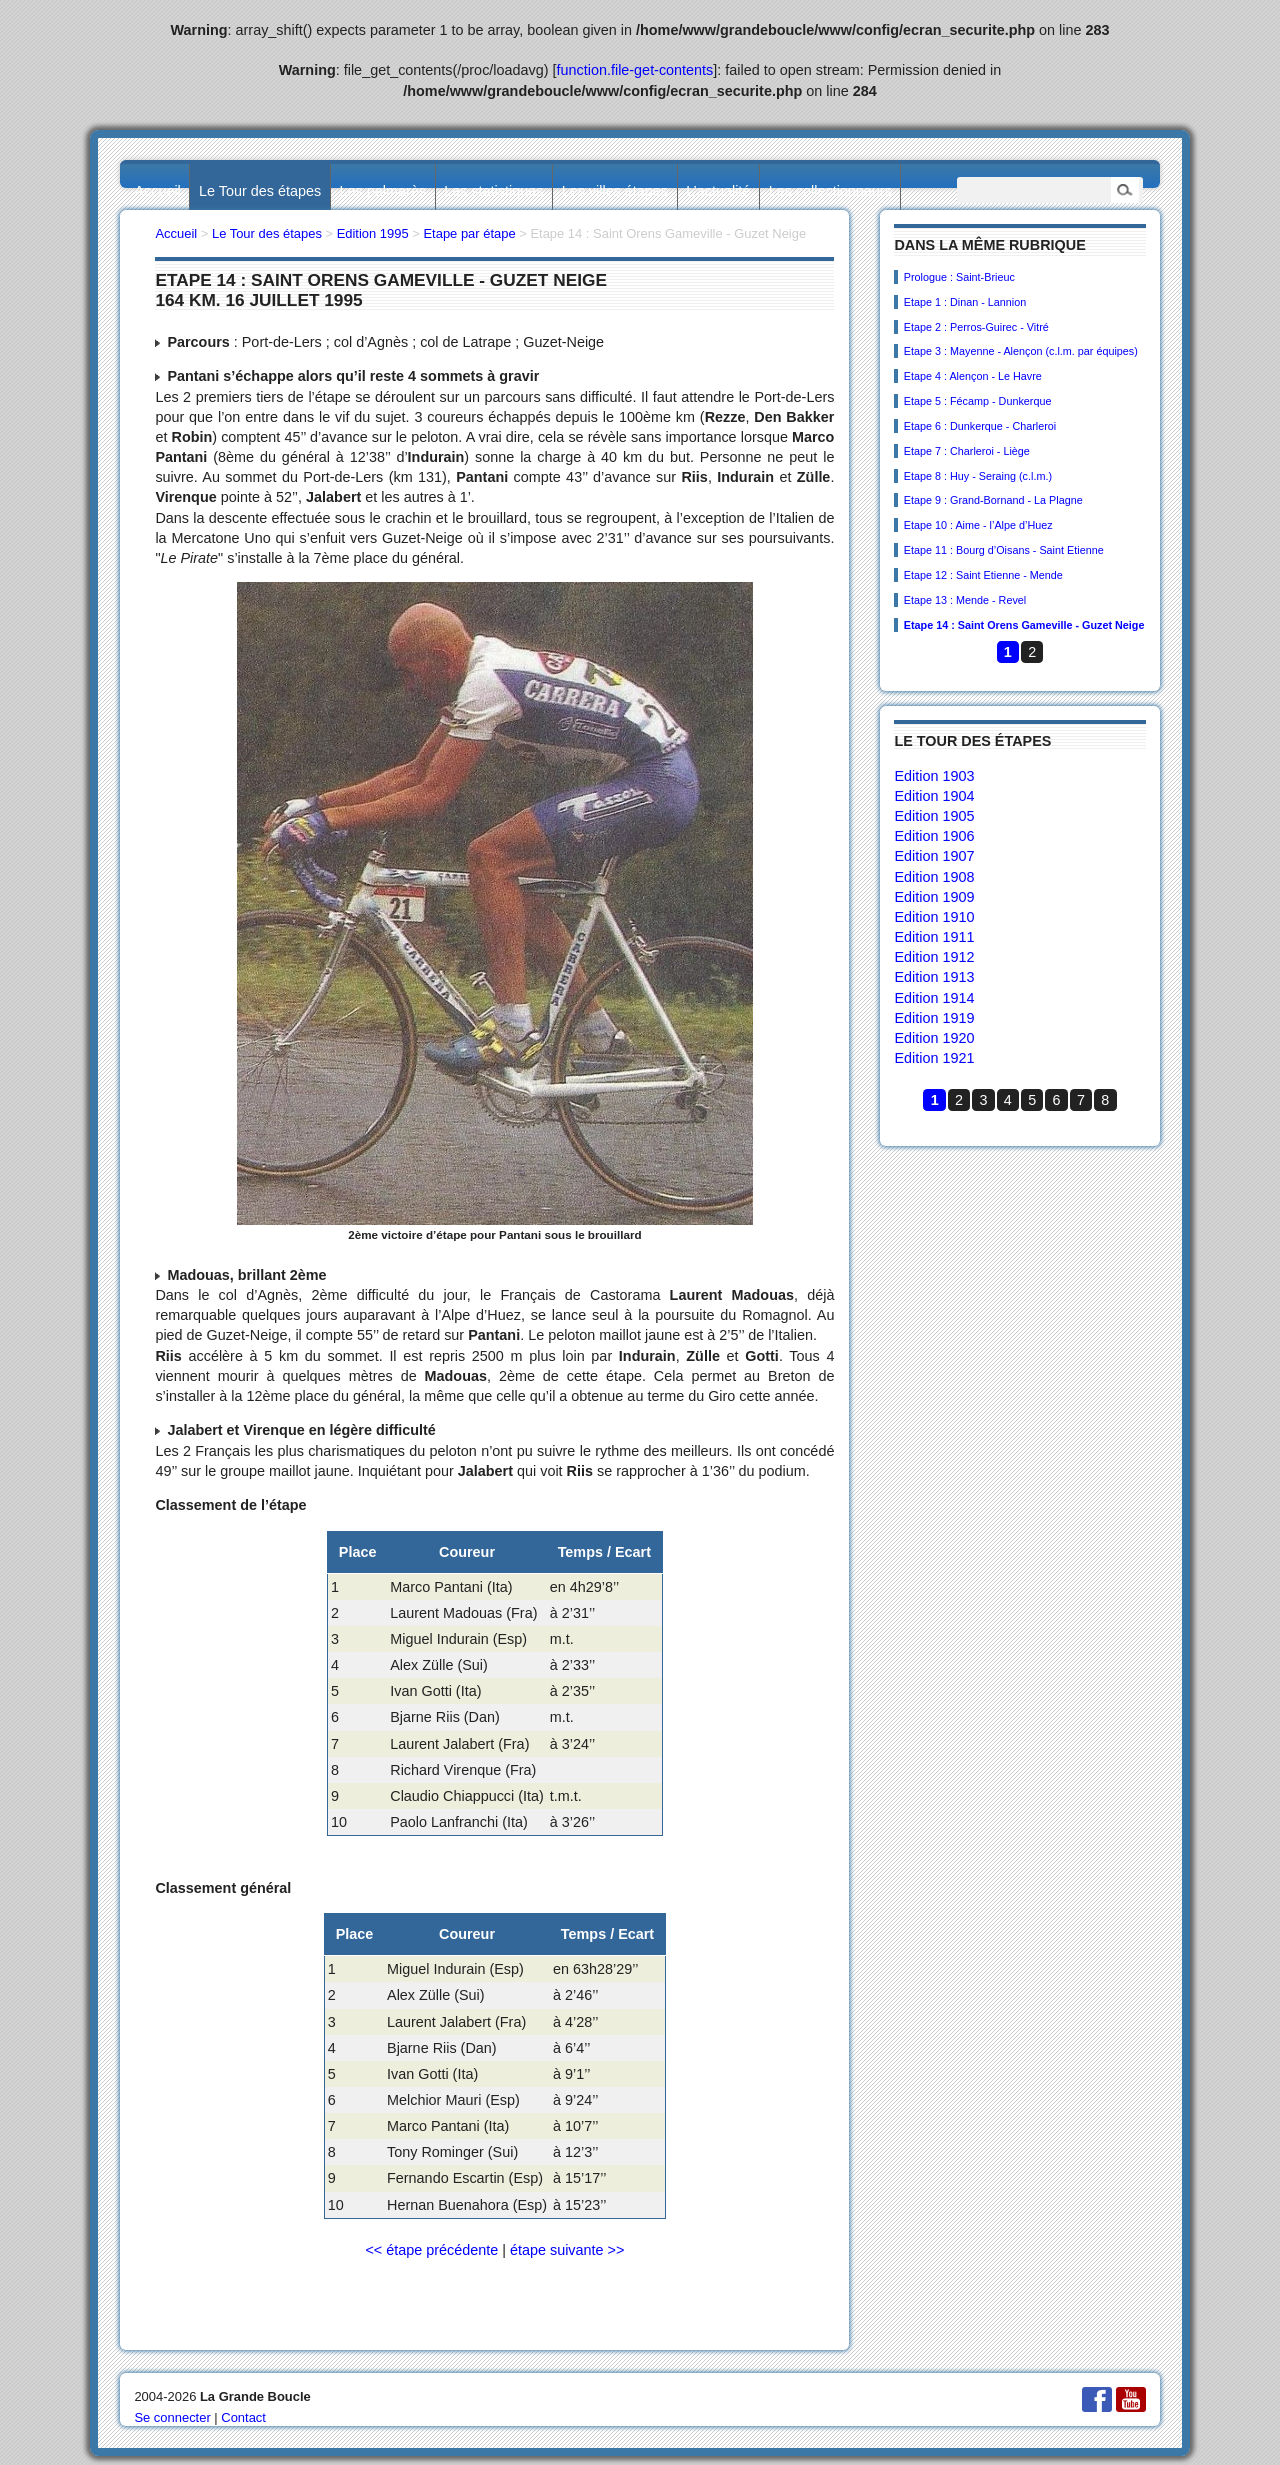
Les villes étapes (615, 191)
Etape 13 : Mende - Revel (965, 600)
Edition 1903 (934, 776)
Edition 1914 (934, 998)
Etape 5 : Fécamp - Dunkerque (978, 401)
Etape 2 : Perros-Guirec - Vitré (976, 327)
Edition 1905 (934, 816)
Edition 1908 (934, 877)
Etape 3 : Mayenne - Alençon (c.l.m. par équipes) (1021, 351)
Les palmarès (383, 191)
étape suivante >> (567, 2250)
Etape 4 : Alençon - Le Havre (973, 376)
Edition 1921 (934, 1058)
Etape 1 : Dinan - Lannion (965, 302)
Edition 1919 (934, 1018)
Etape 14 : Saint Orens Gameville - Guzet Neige (1024, 625)
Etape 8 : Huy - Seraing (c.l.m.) (978, 476)
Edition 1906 (934, 836)
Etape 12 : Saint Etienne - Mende (983, 575)
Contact (243, 2417)
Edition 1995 (373, 233)
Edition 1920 (934, 1038)
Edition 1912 (934, 957)
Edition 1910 (934, 917)
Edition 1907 (934, 856)
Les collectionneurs (830, 191)
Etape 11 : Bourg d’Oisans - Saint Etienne (1004, 550)
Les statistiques (493, 191)
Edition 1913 (934, 977)
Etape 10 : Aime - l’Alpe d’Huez (978, 525)
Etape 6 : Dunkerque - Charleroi (980, 426)
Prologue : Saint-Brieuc (959, 277)
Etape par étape (469, 233)
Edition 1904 (934, 796)
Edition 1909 (934, 897)
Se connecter (172, 2417)
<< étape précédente (431, 2250)
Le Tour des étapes (260, 191)
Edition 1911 (934, 937)
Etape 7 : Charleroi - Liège (967, 451)
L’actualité (718, 191)
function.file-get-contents (635, 70)
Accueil (157, 191)
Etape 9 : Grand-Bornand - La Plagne (993, 500)
